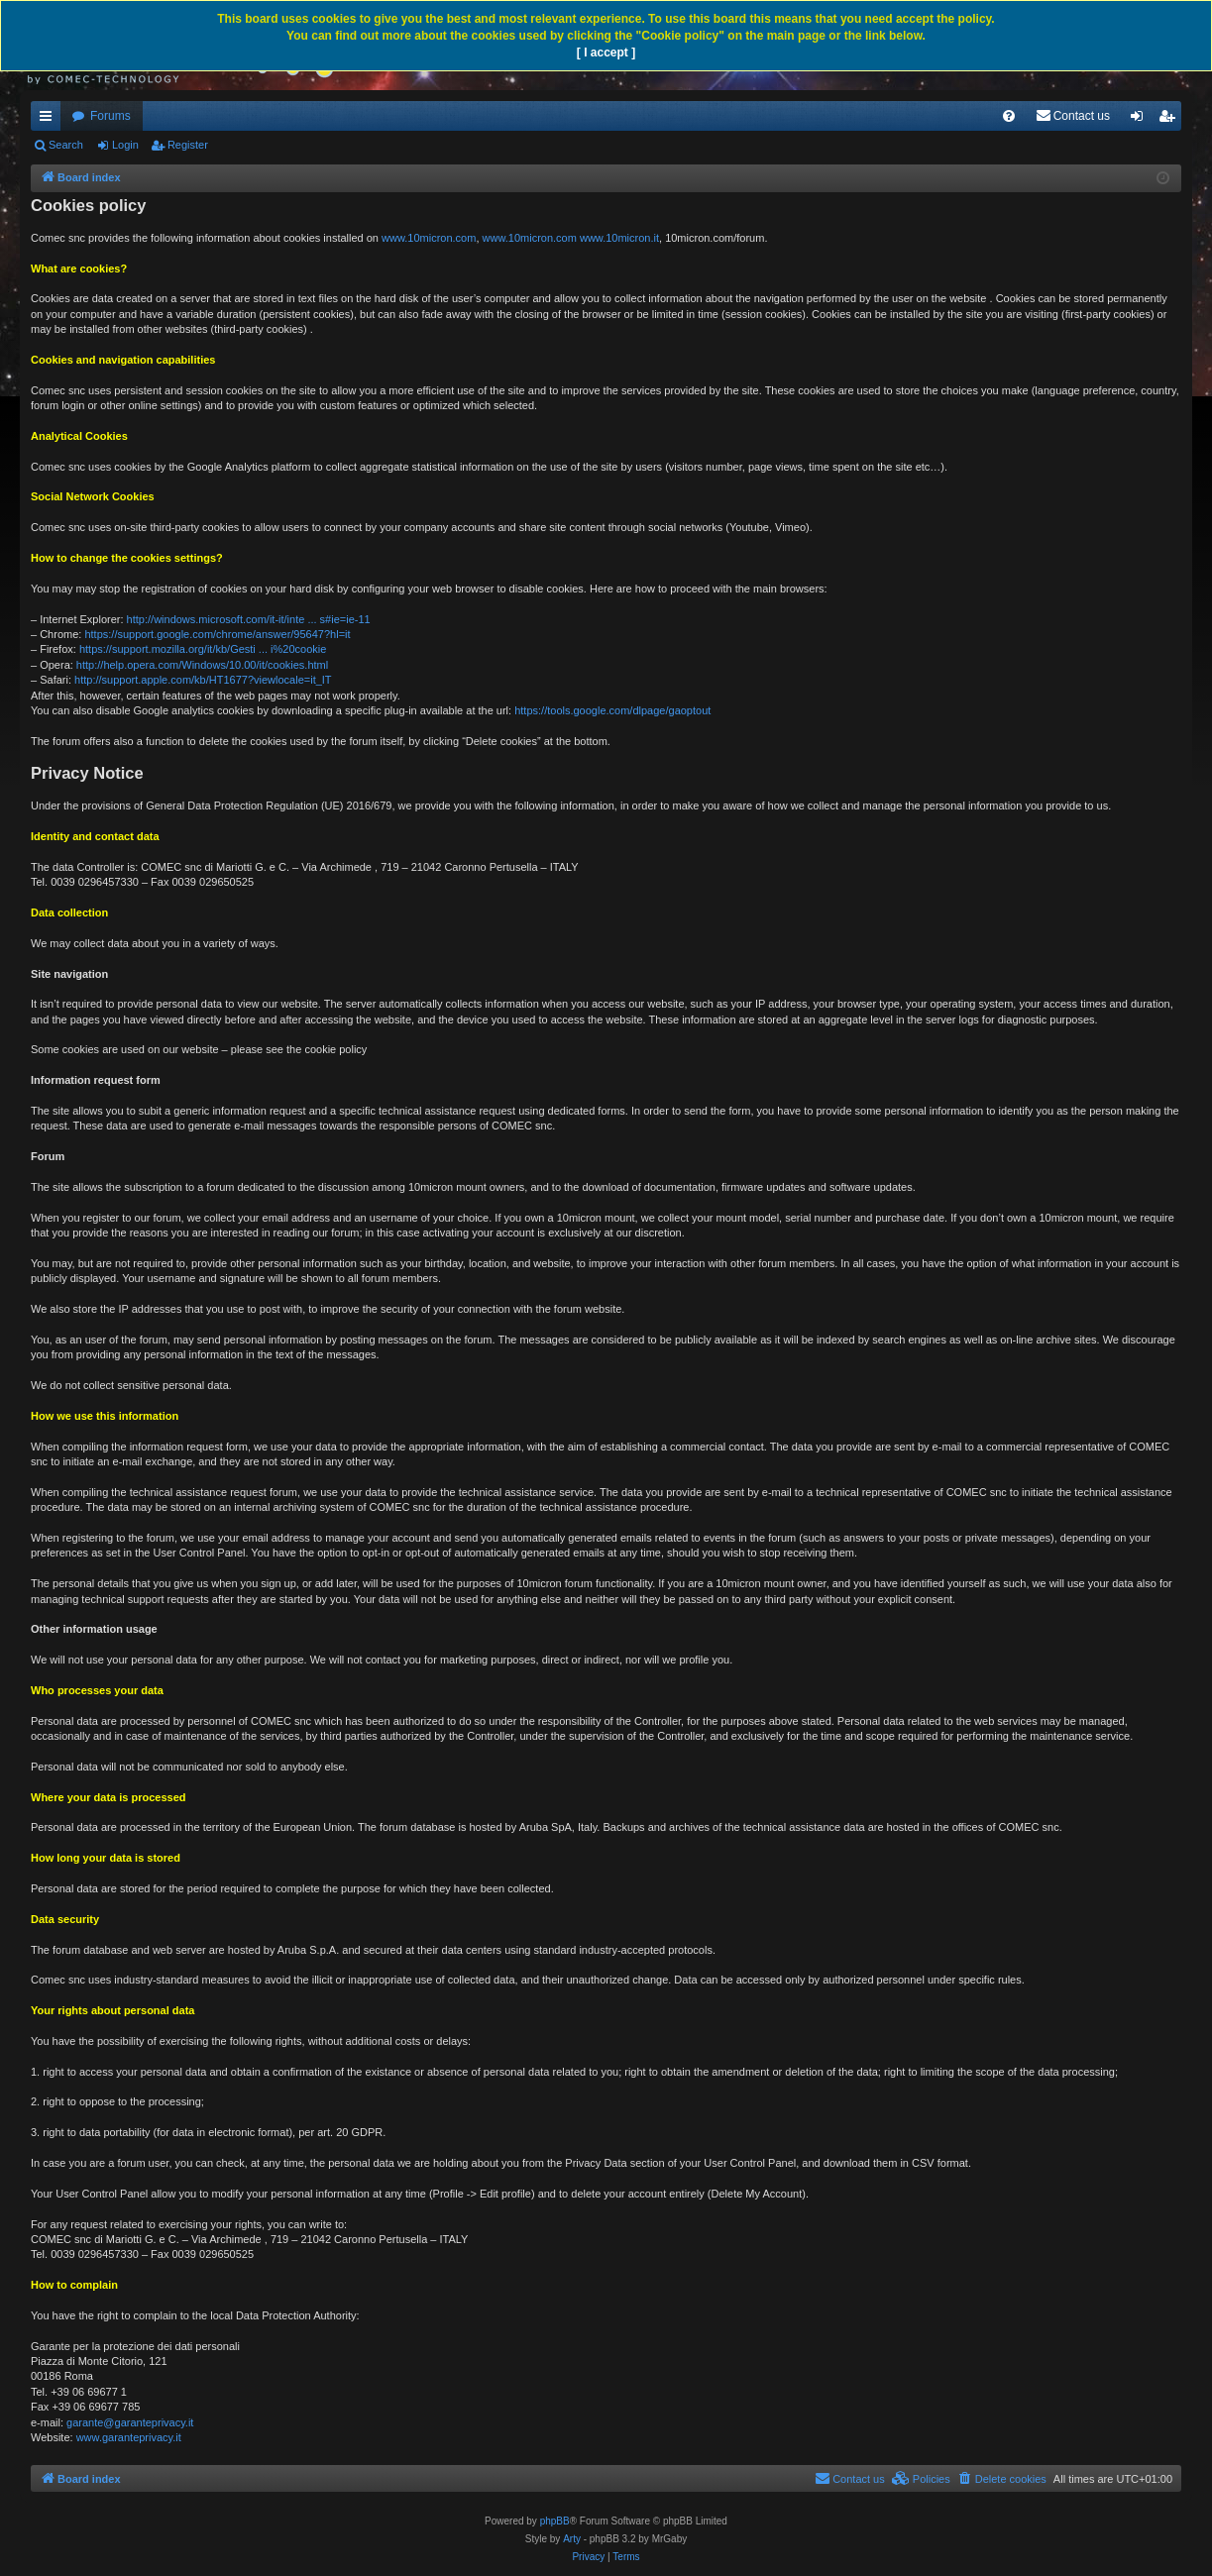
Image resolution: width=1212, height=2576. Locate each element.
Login (125, 145)
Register (187, 145)
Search (66, 145)
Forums (110, 116)
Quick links (49, 120)
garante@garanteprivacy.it (129, 2422)
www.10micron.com (429, 238)
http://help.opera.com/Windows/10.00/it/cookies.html (202, 665)
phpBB (555, 2521)
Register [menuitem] (1170, 120)
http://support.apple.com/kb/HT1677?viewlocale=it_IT (203, 680)
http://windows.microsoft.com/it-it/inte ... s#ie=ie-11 (249, 619)
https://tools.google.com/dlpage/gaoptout (612, 710)
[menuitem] (1009, 116)
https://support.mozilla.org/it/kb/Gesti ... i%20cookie (202, 649)
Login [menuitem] (1141, 120)
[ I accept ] (606, 52)
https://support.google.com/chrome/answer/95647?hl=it (217, 634)
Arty (572, 2538)
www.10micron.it (619, 238)
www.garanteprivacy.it (128, 2437)
